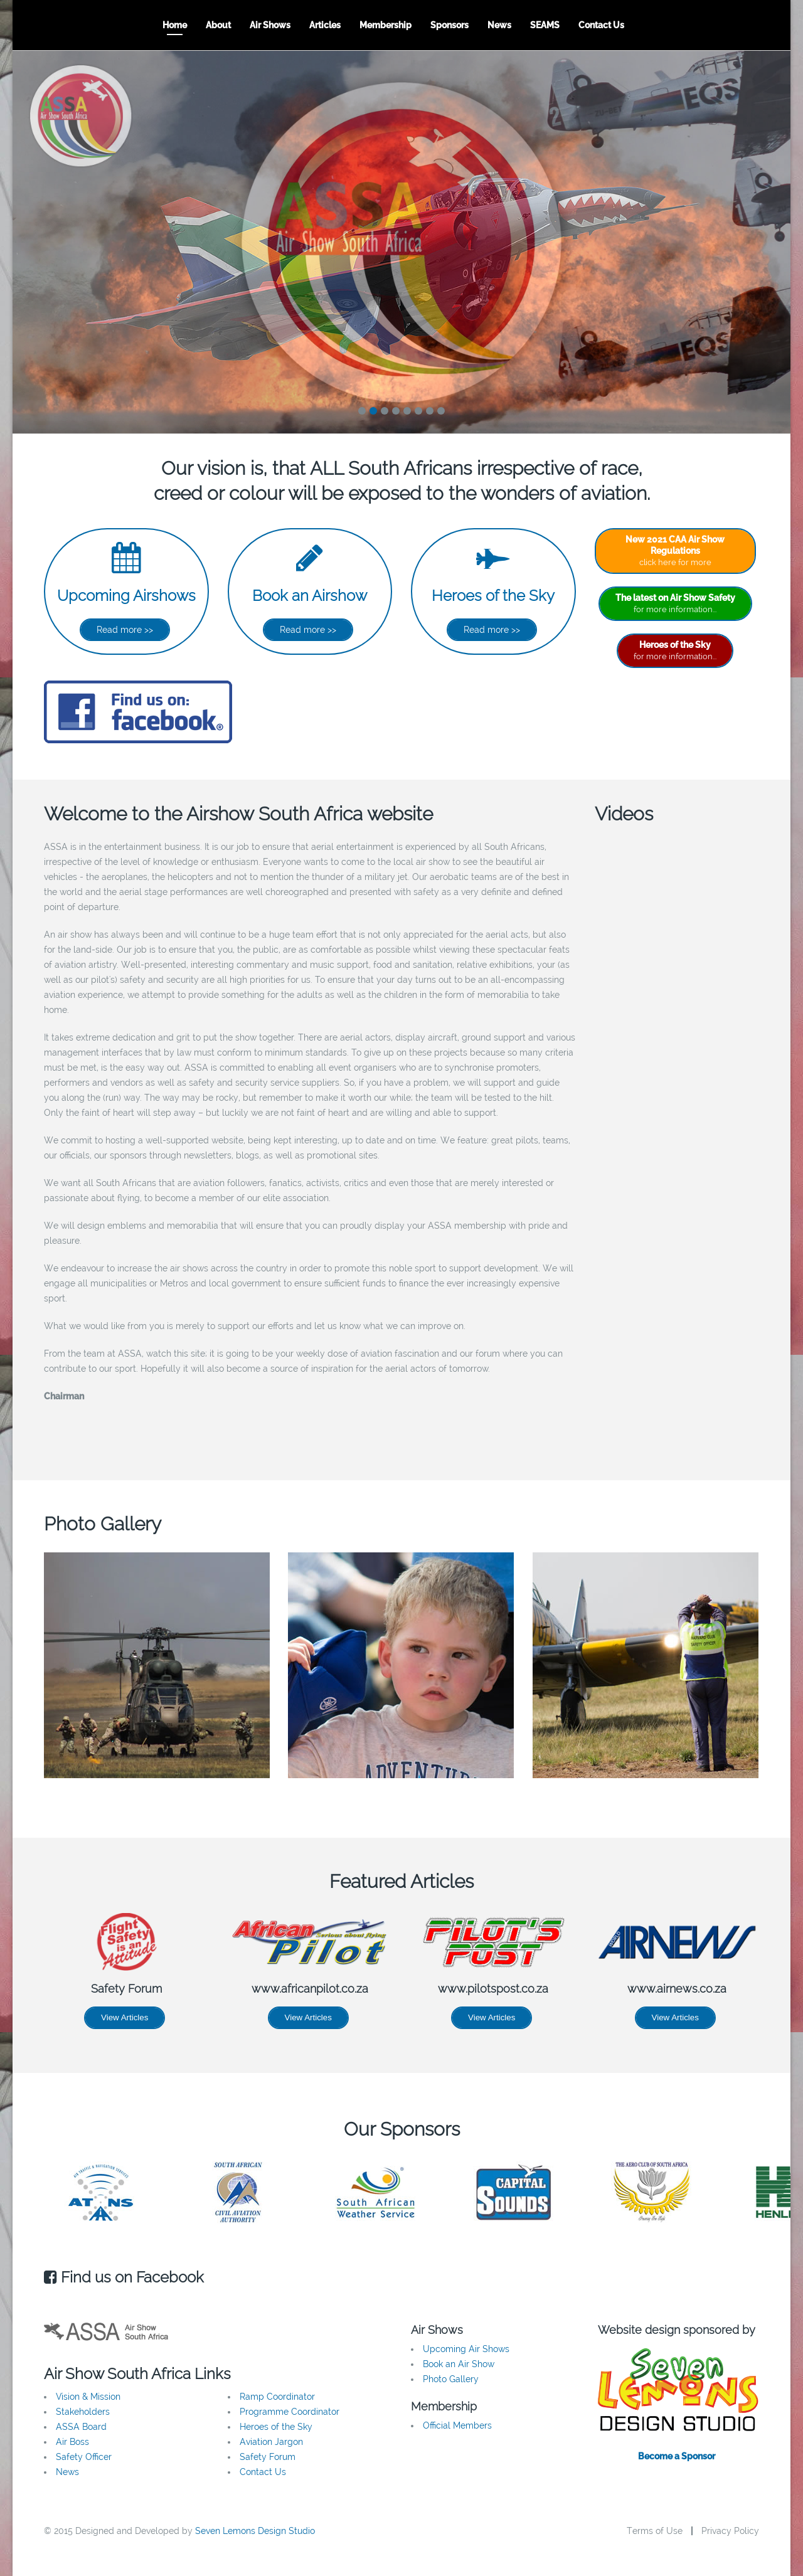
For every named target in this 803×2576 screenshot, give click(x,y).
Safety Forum (267, 2457)
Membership (385, 25)
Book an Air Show (458, 2364)
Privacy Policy (730, 2531)
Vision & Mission (88, 2397)
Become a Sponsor (676, 2456)
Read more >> (125, 630)
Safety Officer (84, 2457)
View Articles (124, 2017)
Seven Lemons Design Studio (255, 2531)
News (499, 25)
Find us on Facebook (124, 2277)
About (218, 25)
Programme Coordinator (289, 2412)
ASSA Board (81, 2427)
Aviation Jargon (271, 2442)
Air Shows (270, 25)
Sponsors (449, 25)
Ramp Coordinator (277, 2397)
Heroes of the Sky (493, 595)
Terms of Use (655, 2531)
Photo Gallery (451, 2379)
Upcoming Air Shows (466, 2349)
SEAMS (545, 25)
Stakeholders (83, 2412)
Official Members (457, 2425)
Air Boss (72, 2442)
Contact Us (601, 25)
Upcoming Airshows (126, 595)
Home (174, 25)
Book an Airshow (309, 595)
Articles (325, 25)
